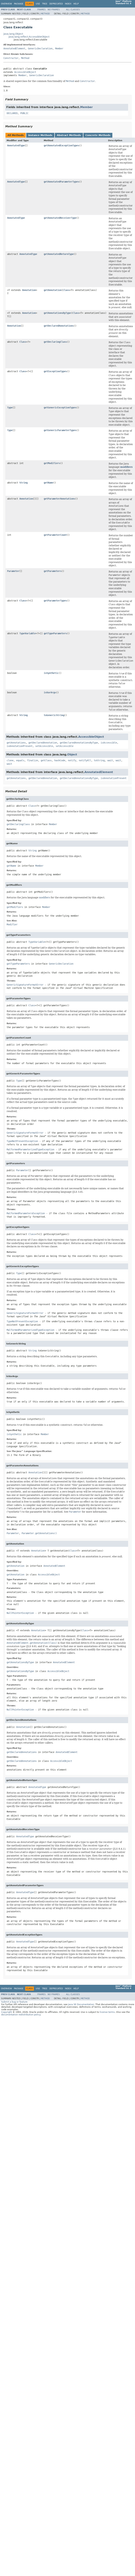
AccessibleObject (25, 72)
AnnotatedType (16, 145)
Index (68, 4)
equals (20, 760)
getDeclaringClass (55, 341)
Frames (41, 9)
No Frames (54, 9)
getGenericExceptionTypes (60, 407)
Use (38, 4)
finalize (32, 760)
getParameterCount (55, 535)
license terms (107, 2012)
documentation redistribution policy (20, 2014)
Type (10, 407)
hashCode (59, 760)
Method (45, 13)
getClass (46, 760)
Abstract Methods (69, 135)
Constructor (10, 58)
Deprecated (56, 4)
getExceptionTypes (55, 371)
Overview (6, 4)
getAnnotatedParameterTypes (61, 181)
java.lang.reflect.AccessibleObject (29, 36)
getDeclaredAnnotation (42, 742)
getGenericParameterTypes (60, 430)
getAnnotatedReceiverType (60, 217)
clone (10, 760)
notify (72, 760)
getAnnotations (16, 742)
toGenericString (54, 715)
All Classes (73, 9)
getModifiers (52, 463)
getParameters (52, 571)
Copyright (6, 2012)
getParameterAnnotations (59, 498)
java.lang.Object (13, 33)
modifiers (126, 467)
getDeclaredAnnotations (59, 325)
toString (99, 760)
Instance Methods (40, 135)
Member (59, 48)
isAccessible (109, 742)
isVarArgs (50, 692)
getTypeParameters (55, 633)
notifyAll (85, 760)
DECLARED (12, 113)
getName (48, 482)
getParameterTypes (55, 600)
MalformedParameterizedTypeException (30, 1149)
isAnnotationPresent (20, 746)
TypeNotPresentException (22, 1141)
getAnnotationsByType (57, 313)
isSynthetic (51, 673)
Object (72, 754)
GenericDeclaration (40, 48)
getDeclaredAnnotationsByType (79, 742)
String (23, 482)
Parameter (13, 571)
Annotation (29, 290)
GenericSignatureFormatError (25, 984)
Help (76, 4)
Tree (44, 4)
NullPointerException (20, 1613)
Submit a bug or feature (14, 2002)
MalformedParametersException (26, 1213)
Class (66, 290)
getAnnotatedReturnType (59, 254)
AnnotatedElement (14, 48)
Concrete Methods (97, 135)
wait (110, 760)
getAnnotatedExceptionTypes (61, 145)
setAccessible (44, 746)
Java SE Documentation (81, 2004)
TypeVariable (27, 633)
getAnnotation (52, 290)
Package (18, 4)
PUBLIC (24, 113)
